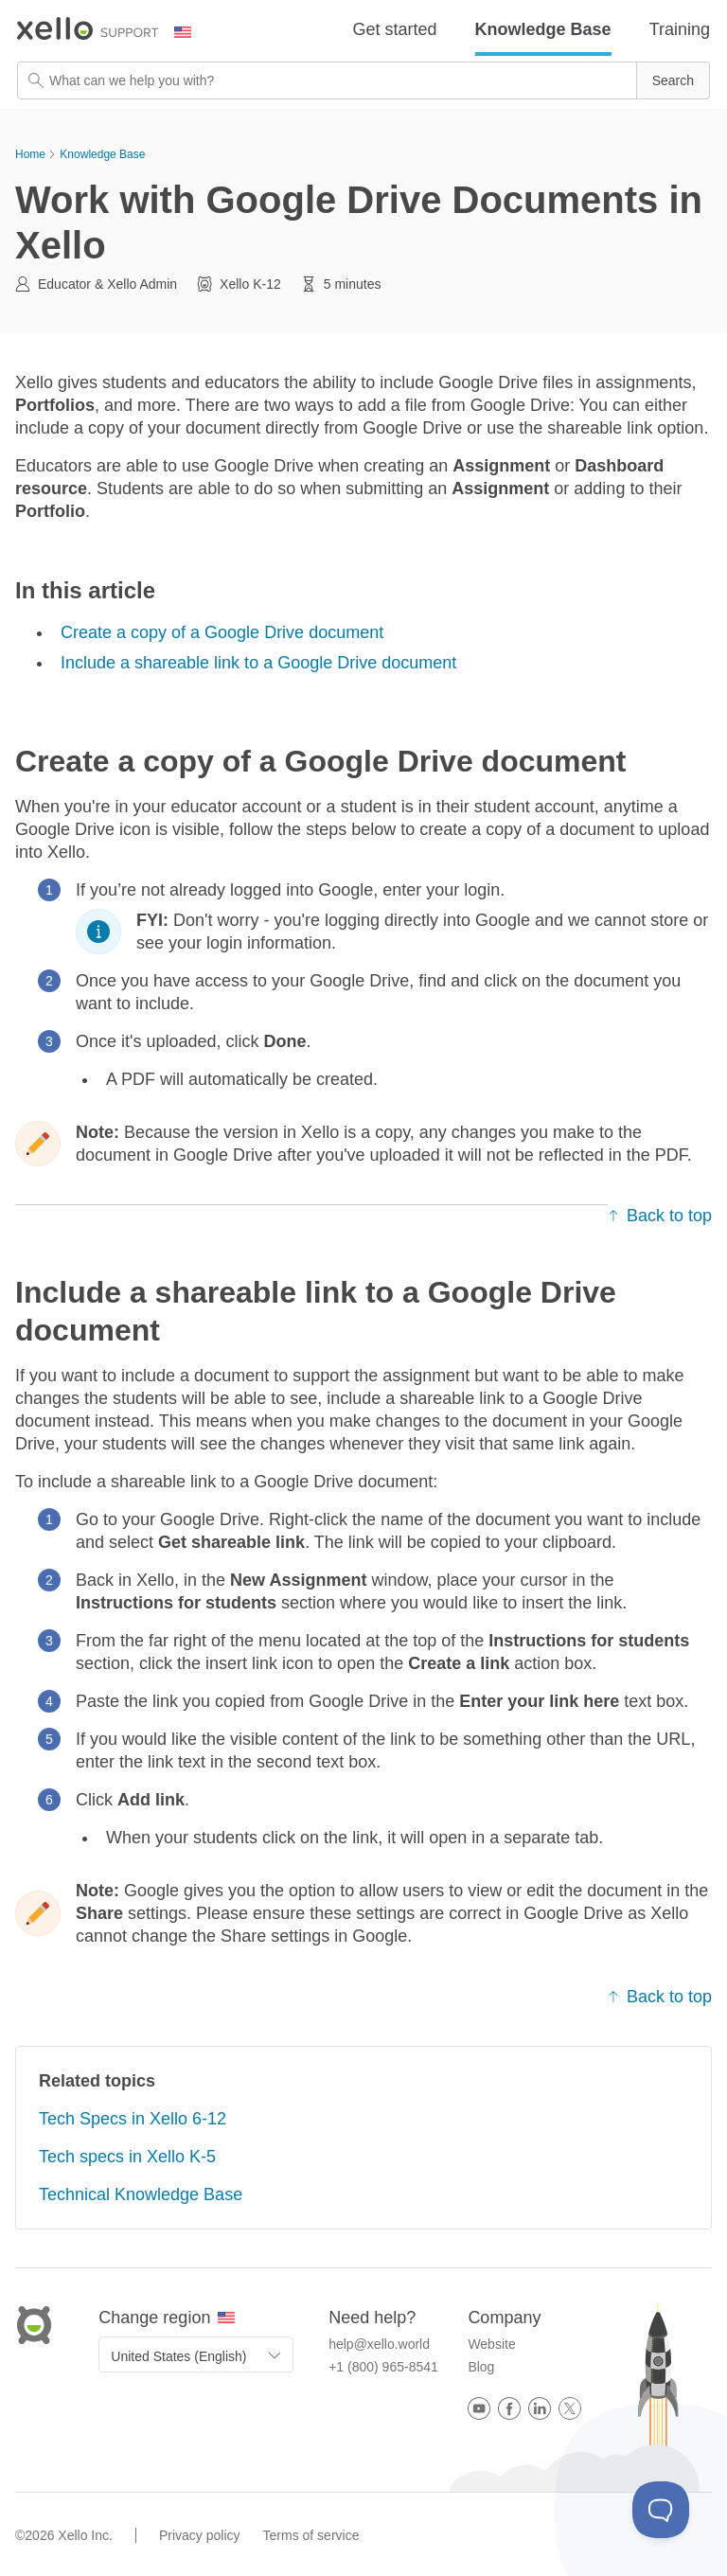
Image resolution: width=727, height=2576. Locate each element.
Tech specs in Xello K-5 (127, 2156)
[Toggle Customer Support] (660, 2509)
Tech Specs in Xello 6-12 (132, 2118)
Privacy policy (199, 2535)
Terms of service (311, 2535)
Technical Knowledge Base (140, 2194)
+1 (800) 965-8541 (383, 2366)
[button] (673, 80)
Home (30, 154)
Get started (395, 29)
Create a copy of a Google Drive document (222, 632)
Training (679, 29)
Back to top (660, 1215)
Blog (481, 2366)
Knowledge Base (543, 29)
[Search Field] (363, 80)
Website (491, 2344)
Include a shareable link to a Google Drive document (258, 662)
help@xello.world (379, 2344)
